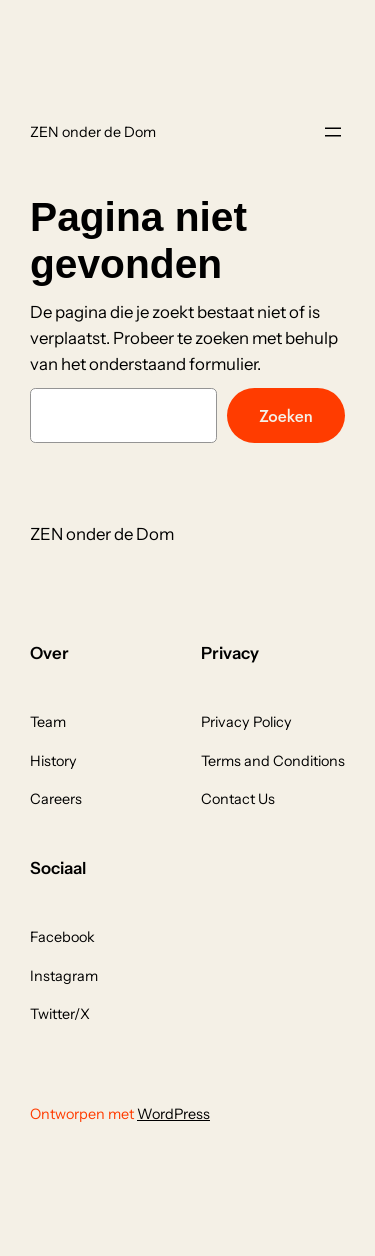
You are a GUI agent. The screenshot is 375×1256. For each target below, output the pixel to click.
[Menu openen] (333, 132)
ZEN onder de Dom (93, 132)
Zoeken (286, 416)
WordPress (173, 1114)
